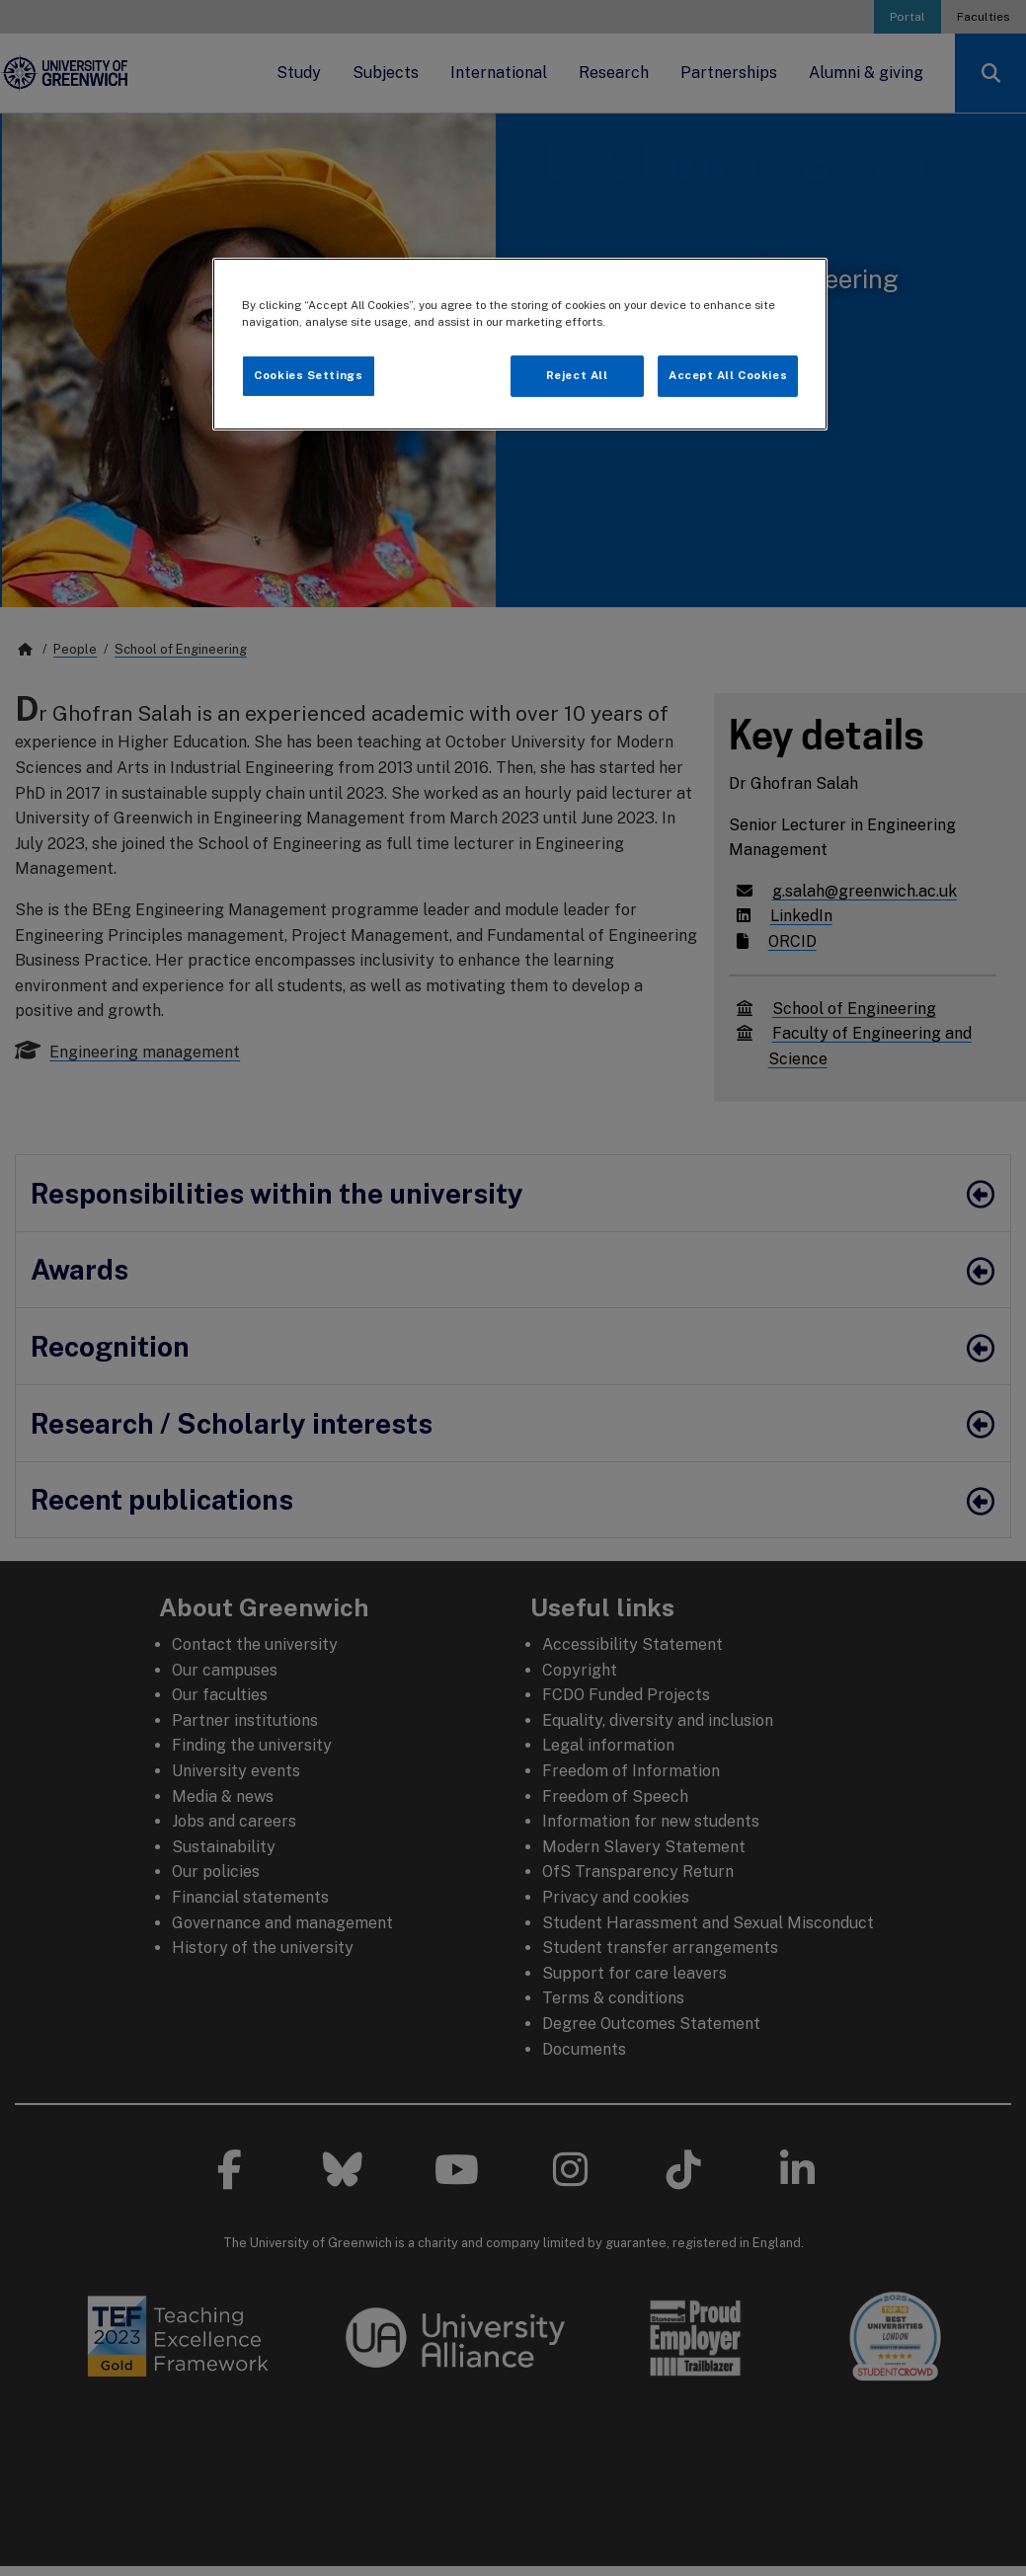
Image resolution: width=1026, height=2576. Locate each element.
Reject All (577, 375)
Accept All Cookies (728, 375)
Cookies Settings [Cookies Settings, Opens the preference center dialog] (308, 375)
